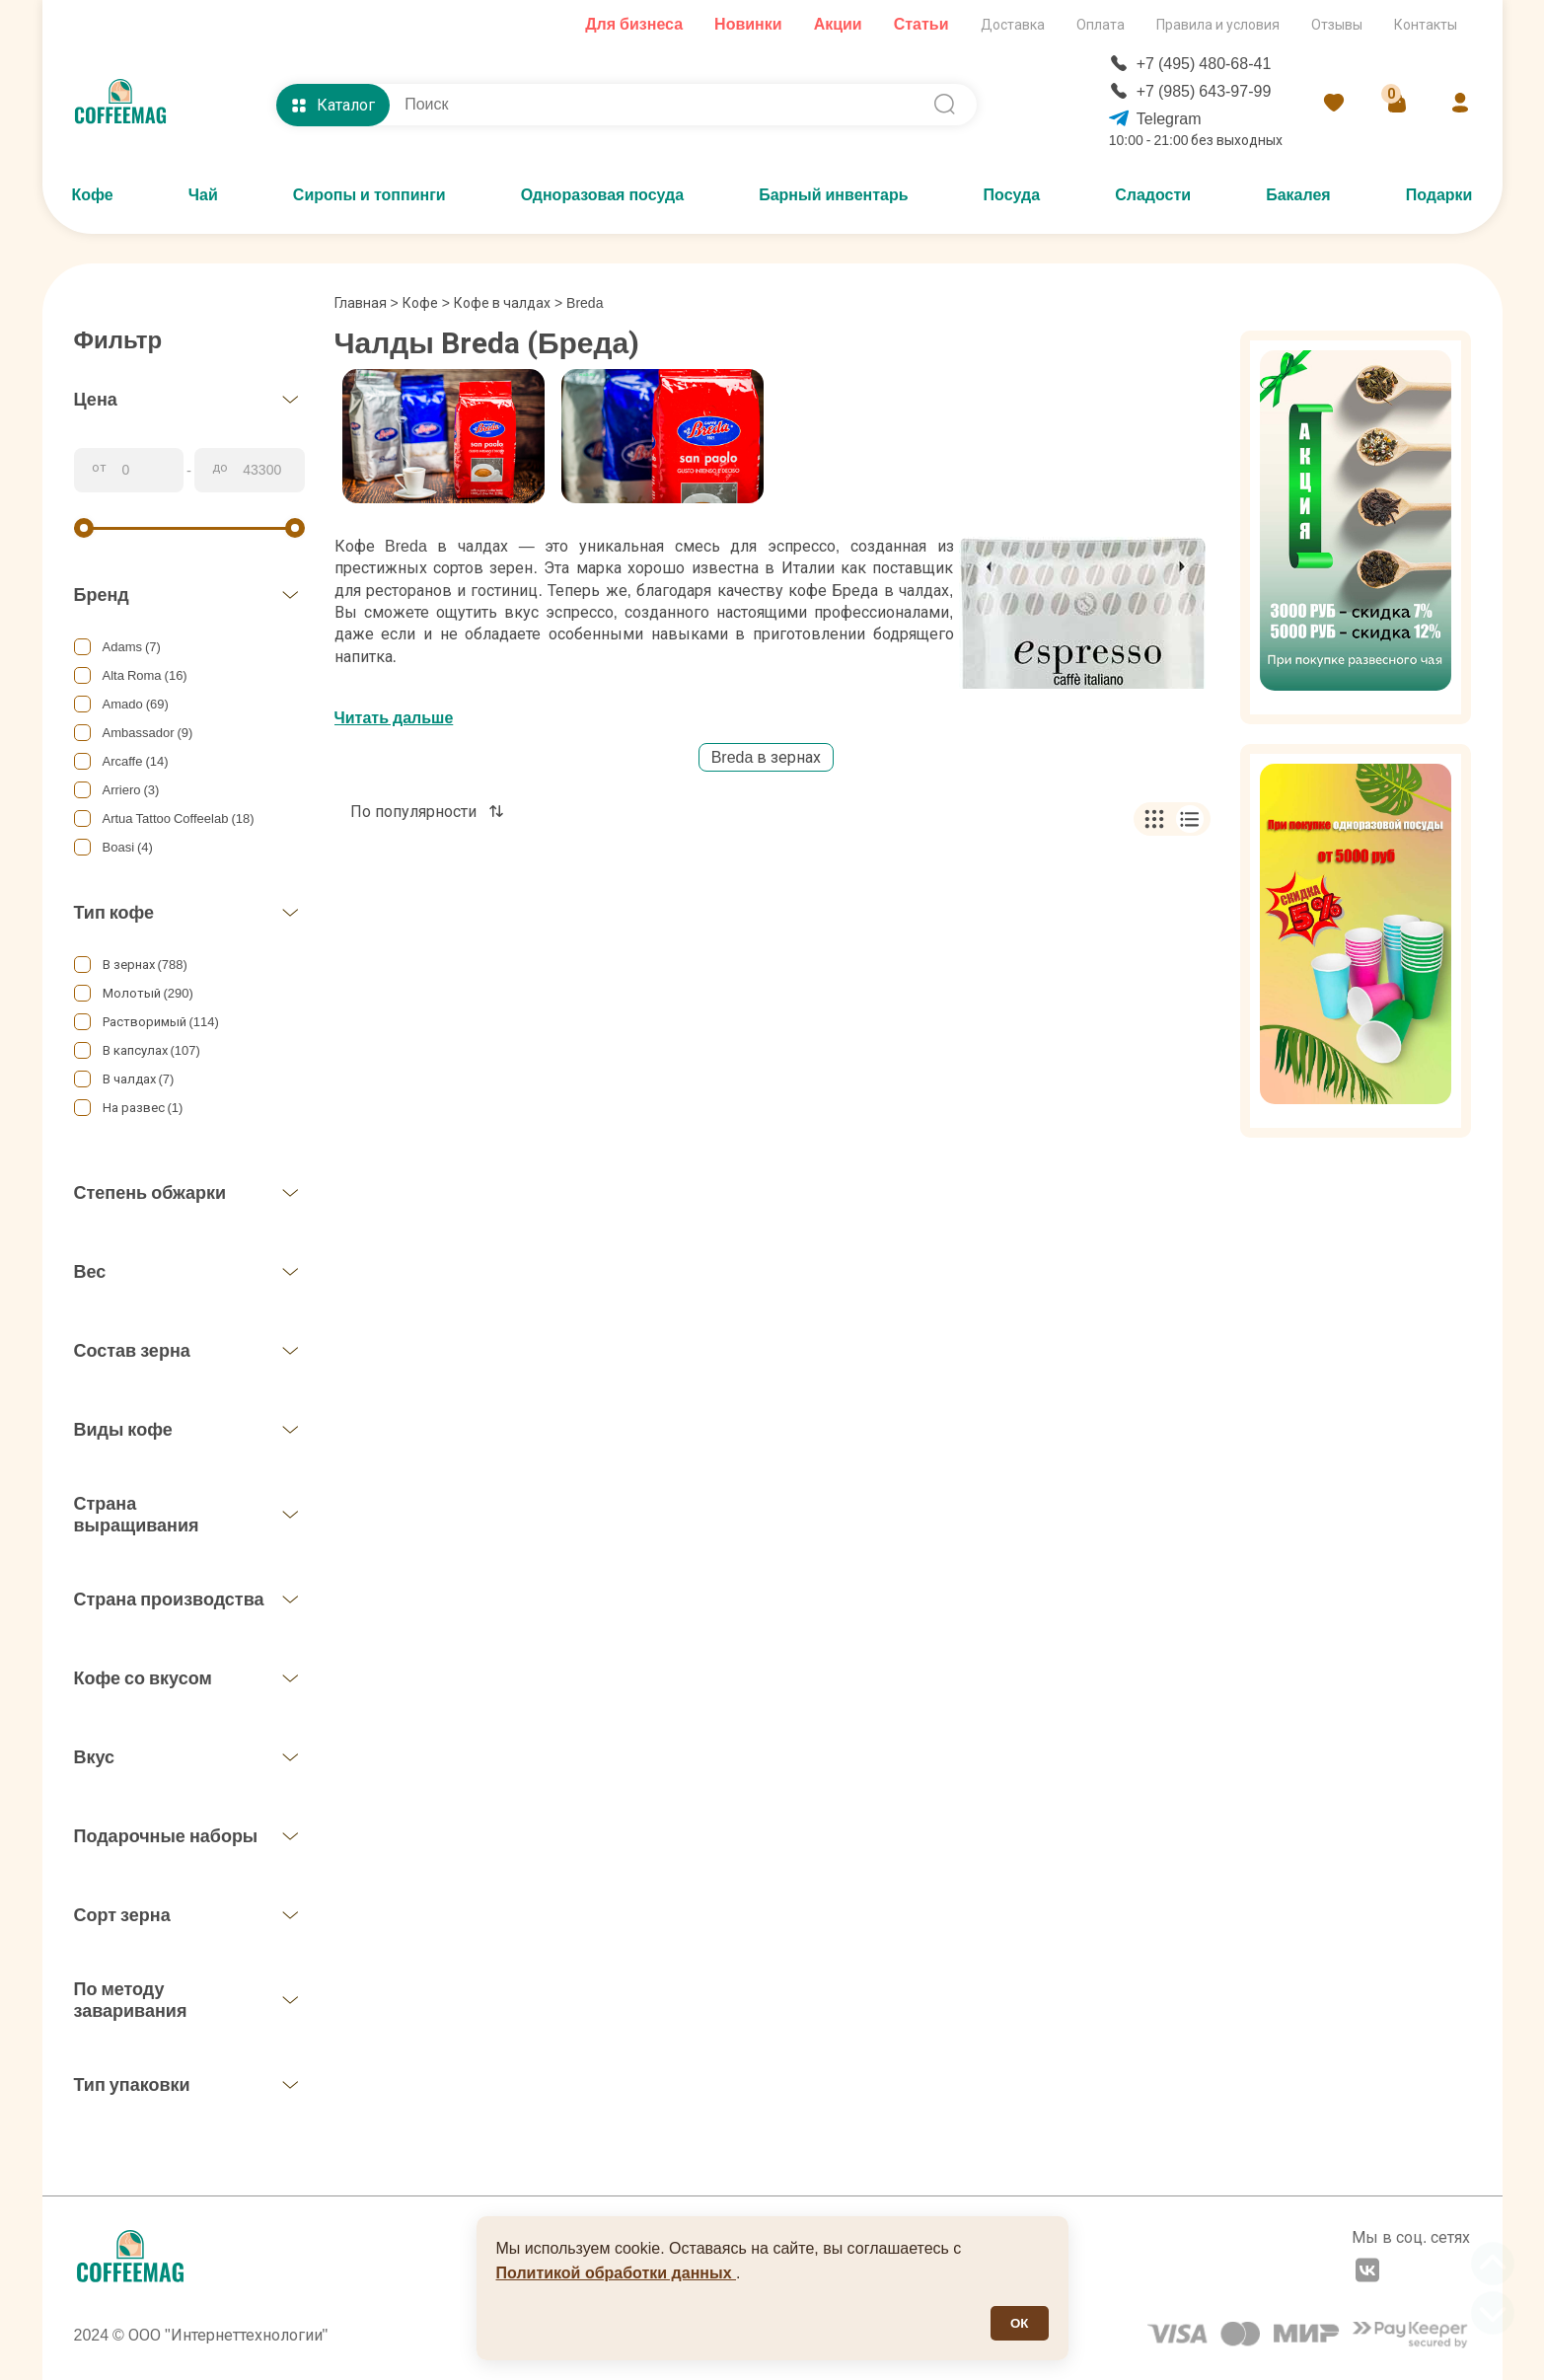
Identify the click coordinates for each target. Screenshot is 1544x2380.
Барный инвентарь (833, 195)
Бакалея (1298, 195)
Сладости (1153, 195)
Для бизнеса (634, 24)
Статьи (921, 24)
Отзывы (1336, 25)
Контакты (1425, 25)
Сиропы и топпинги (369, 195)
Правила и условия (1218, 25)
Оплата (1100, 25)
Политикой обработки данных (616, 2273)
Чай (203, 195)
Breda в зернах (766, 757)
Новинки (748, 24)
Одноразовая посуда (602, 195)
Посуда (1012, 195)
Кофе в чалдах (502, 303)
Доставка (1013, 25)
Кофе (92, 195)
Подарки (1439, 195)
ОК (1019, 2323)
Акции (838, 24)
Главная (366, 303)
